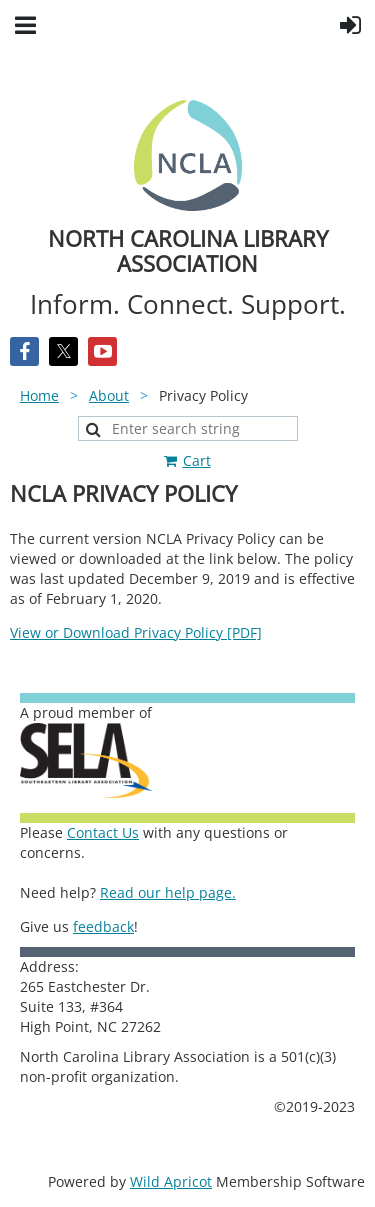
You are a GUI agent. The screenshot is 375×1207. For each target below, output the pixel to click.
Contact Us (103, 832)
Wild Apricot (171, 1181)
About (109, 395)
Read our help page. (168, 892)
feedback (103, 926)
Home (39, 395)
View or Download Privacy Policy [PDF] (136, 632)
